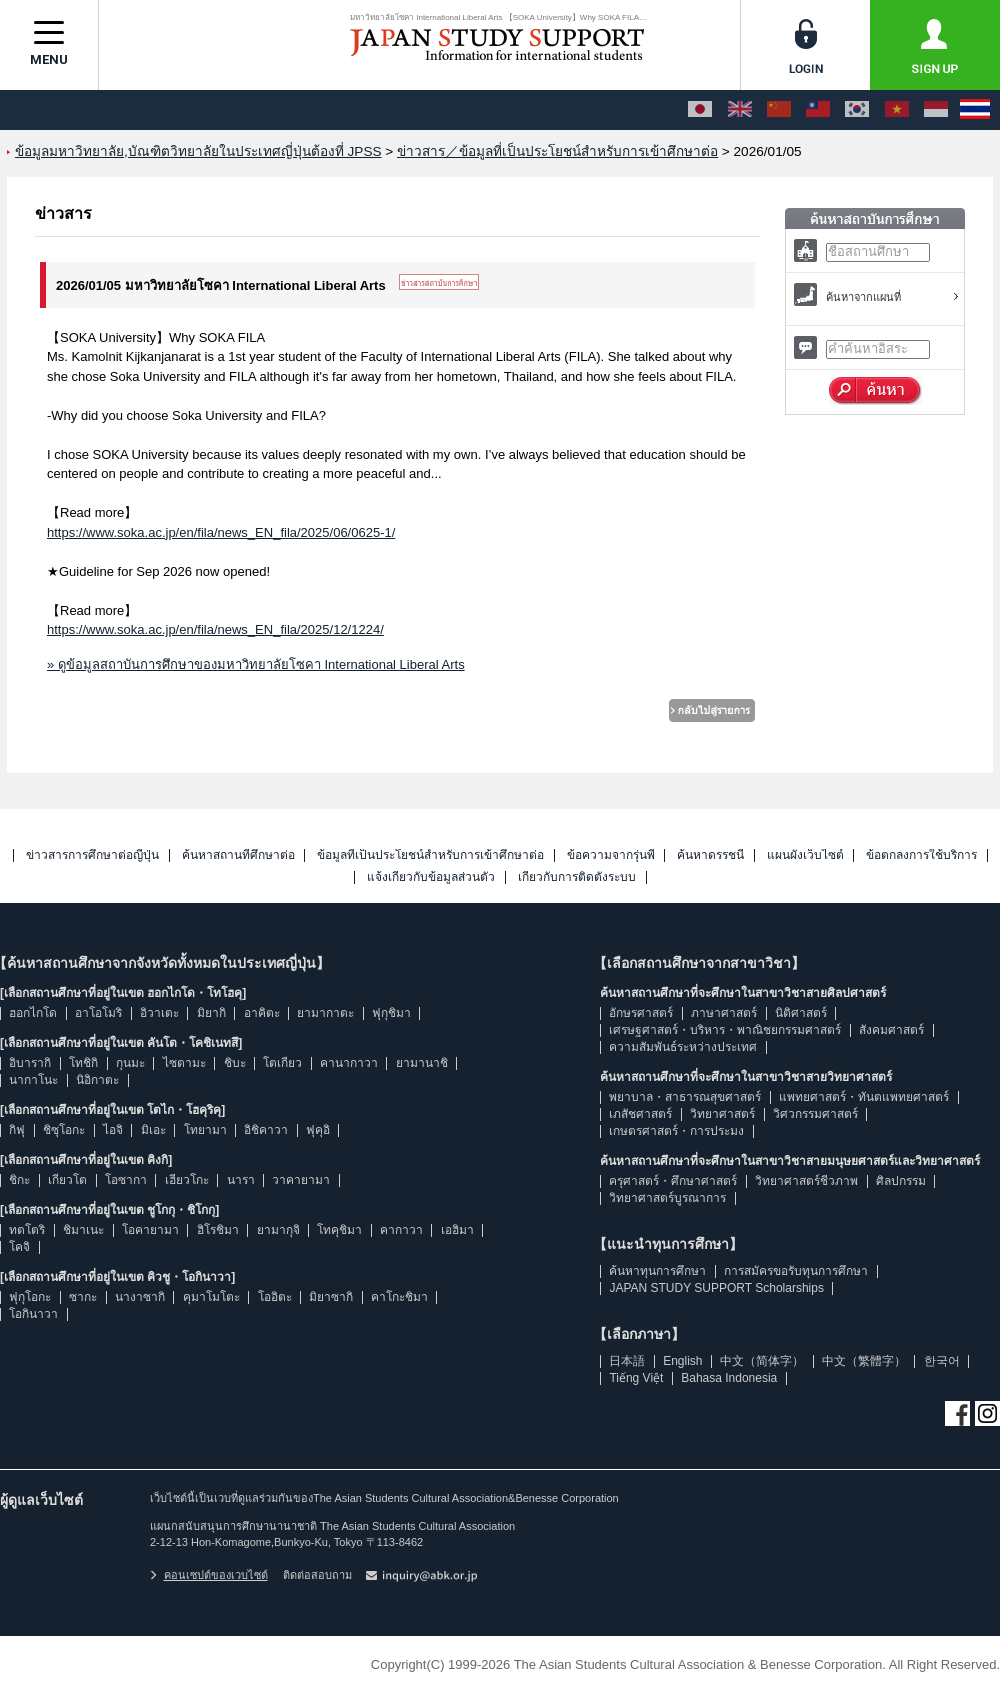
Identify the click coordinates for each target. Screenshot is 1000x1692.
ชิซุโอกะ (64, 1130)
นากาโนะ (33, 1080)
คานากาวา (349, 1063)
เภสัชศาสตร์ (640, 1114)
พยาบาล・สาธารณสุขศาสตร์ (685, 1097)
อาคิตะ (262, 1013)
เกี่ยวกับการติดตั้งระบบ (577, 877)
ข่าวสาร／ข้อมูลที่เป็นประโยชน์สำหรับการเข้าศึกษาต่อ (557, 151)
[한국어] (857, 110)
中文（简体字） (762, 1361)
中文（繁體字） (864, 1361)
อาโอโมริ (98, 1013)
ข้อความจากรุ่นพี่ (611, 855)
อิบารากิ (30, 1063)
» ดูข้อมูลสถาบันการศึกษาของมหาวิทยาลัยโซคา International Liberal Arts (256, 664)
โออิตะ (275, 1297)
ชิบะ (235, 1063)
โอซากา (126, 1180)
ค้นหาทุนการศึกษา (657, 1271)
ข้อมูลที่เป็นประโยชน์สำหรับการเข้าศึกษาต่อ (430, 855)
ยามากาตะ (325, 1013)
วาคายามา (301, 1180)
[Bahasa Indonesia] (936, 110)
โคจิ (19, 1247)
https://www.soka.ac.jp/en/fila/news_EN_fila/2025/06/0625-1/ (221, 532)
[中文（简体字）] (779, 110)
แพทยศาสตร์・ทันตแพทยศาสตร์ (864, 1097)
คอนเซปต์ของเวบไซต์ (209, 1575)
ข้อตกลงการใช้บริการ (921, 855)
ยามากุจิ (278, 1230)
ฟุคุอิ (318, 1130)
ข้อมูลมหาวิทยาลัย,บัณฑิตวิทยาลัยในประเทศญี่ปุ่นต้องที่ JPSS (198, 151)
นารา (241, 1180)
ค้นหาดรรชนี (710, 855)
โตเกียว (282, 1063)
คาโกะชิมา (399, 1297)
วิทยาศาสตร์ (722, 1114)
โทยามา (205, 1130)
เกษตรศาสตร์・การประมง (676, 1131)
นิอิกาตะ (97, 1080)
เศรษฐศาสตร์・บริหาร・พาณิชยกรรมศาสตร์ (725, 1030)
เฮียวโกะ (187, 1180)
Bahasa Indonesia (729, 1378)
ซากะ (83, 1297)
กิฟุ (17, 1130)
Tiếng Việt (636, 1378)
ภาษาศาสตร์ (724, 1013)
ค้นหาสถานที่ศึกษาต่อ (238, 855)
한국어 (942, 1361)
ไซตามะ (184, 1063)
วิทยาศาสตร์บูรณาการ (667, 1198)
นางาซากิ (140, 1297)
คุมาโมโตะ (211, 1297)
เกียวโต (67, 1180)
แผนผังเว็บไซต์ (805, 855)
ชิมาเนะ (83, 1230)
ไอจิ (113, 1130)
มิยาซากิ (331, 1297)
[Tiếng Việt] (897, 110)
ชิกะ (19, 1180)
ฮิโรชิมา (218, 1230)
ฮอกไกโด (33, 1013)
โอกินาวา (33, 1314)
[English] (740, 110)
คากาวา (401, 1230)
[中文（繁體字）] (818, 110)
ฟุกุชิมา (391, 1013)
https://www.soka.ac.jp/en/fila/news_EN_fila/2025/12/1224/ (215, 629)
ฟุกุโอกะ (30, 1297)
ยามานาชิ (422, 1063)
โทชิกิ (83, 1063)
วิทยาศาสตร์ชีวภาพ (806, 1181)
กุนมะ (130, 1063)
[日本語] (700, 110)
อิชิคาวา (266, 1130)
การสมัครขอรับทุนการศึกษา (796, 1271)
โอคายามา (150, 1230)
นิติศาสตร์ (801, 1013)
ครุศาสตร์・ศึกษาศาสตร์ (673, 1181)
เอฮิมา (457, 1230)
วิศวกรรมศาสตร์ (815, 1114)
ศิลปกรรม (901, 1181)
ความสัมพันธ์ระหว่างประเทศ (683, 1047)
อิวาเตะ (159, 1013)
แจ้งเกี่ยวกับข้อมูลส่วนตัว (431, 877)
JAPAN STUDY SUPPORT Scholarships (716, 1288)
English (682, 1361)
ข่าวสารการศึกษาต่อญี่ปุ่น (92, 855)
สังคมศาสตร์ (891, 1030)
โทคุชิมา (339, 1230)
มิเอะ (153, 1130)
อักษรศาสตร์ (641, 1013)
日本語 (627, 1361)
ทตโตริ (27, 1230)
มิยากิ (211, 1013)
